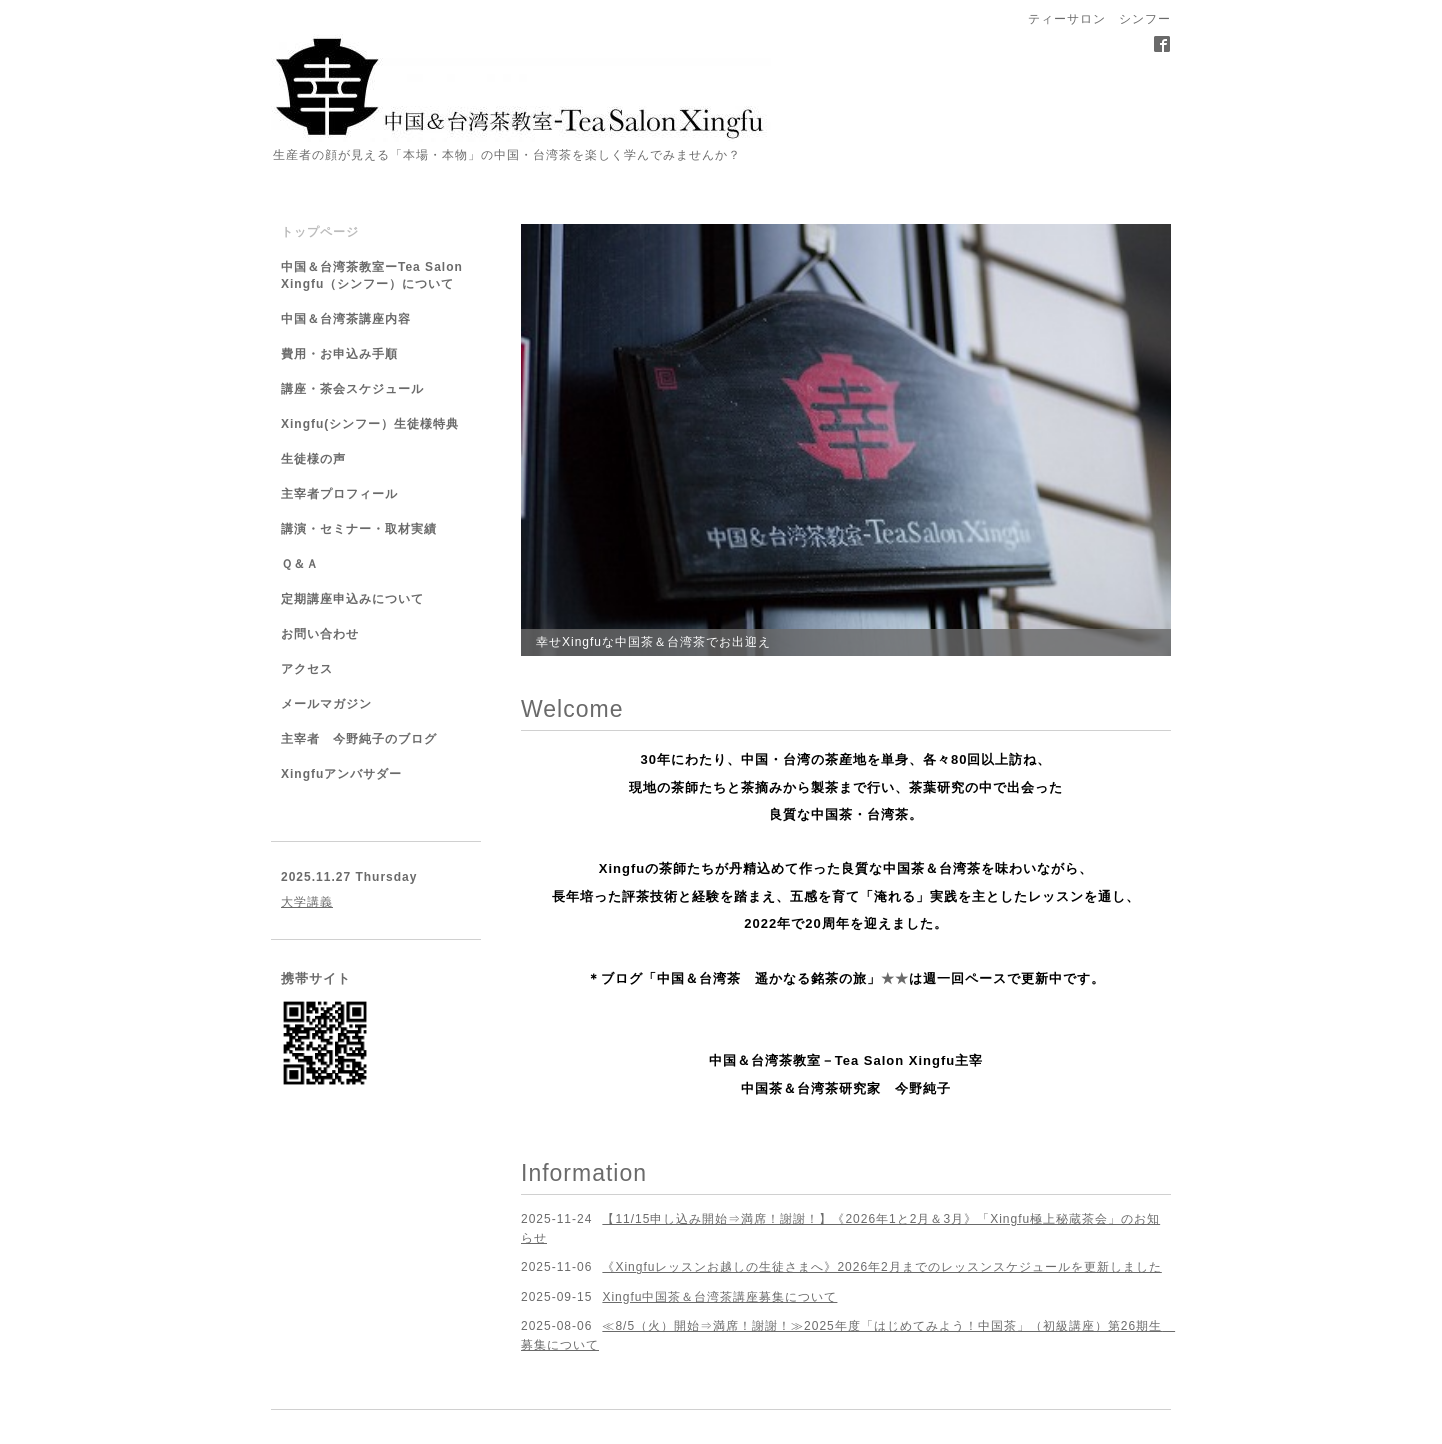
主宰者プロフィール (339, 494)
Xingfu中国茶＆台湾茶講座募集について (719, 1297)
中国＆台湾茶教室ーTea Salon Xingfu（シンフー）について (372, 275)
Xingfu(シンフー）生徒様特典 (370, 424)
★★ (895, 978)
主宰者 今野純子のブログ (359, 739)
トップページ (320, 232)
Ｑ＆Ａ (300, 564)
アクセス (307, 669)
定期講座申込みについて (352, 599)
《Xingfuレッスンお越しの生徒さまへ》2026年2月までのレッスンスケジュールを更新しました (881, 1267)
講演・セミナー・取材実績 (359, 529)
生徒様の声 (313, 459)
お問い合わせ (320, 634)
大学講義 (307, 902)
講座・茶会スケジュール (352, 389)
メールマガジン (326, 704)
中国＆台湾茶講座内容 (346, 319)
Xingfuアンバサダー (341, 774)
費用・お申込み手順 (339, 354)
